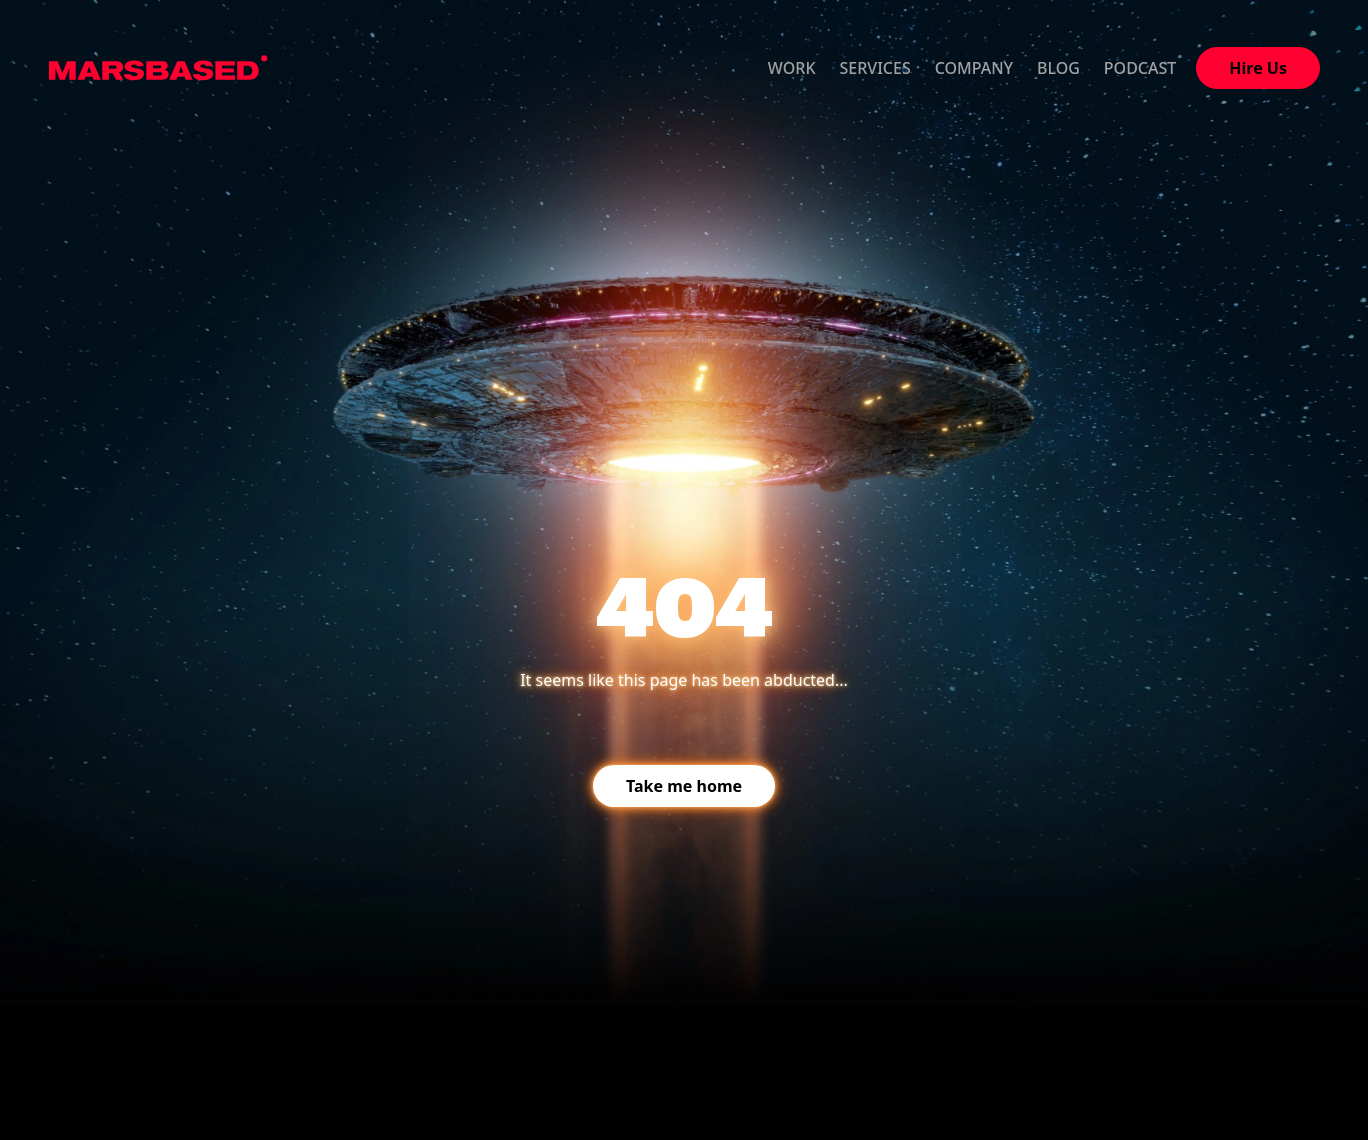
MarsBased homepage (158, 68)
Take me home (684, 786)
